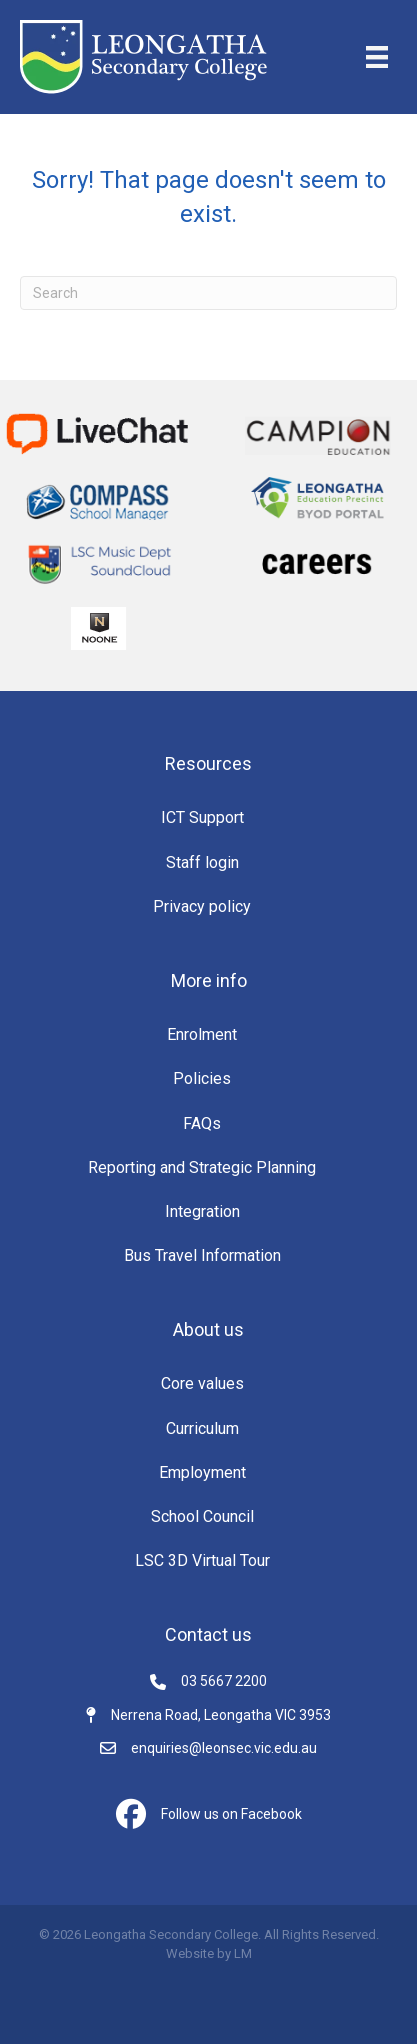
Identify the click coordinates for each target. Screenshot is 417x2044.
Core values (202, 1383)
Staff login (202, 862)
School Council (202, 1516)
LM (243, 1953)
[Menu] (377, 57)
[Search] (208, 293)
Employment (202, 1472)
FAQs (202, 1123)
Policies (202, 1078)
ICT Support (202, 817)
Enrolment (202, 1034)
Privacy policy (202, 906)
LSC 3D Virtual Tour (202, 1560)
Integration (202, 1211)
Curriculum (202, 1428)
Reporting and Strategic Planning (202, 1167)
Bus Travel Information (202, 1255)
